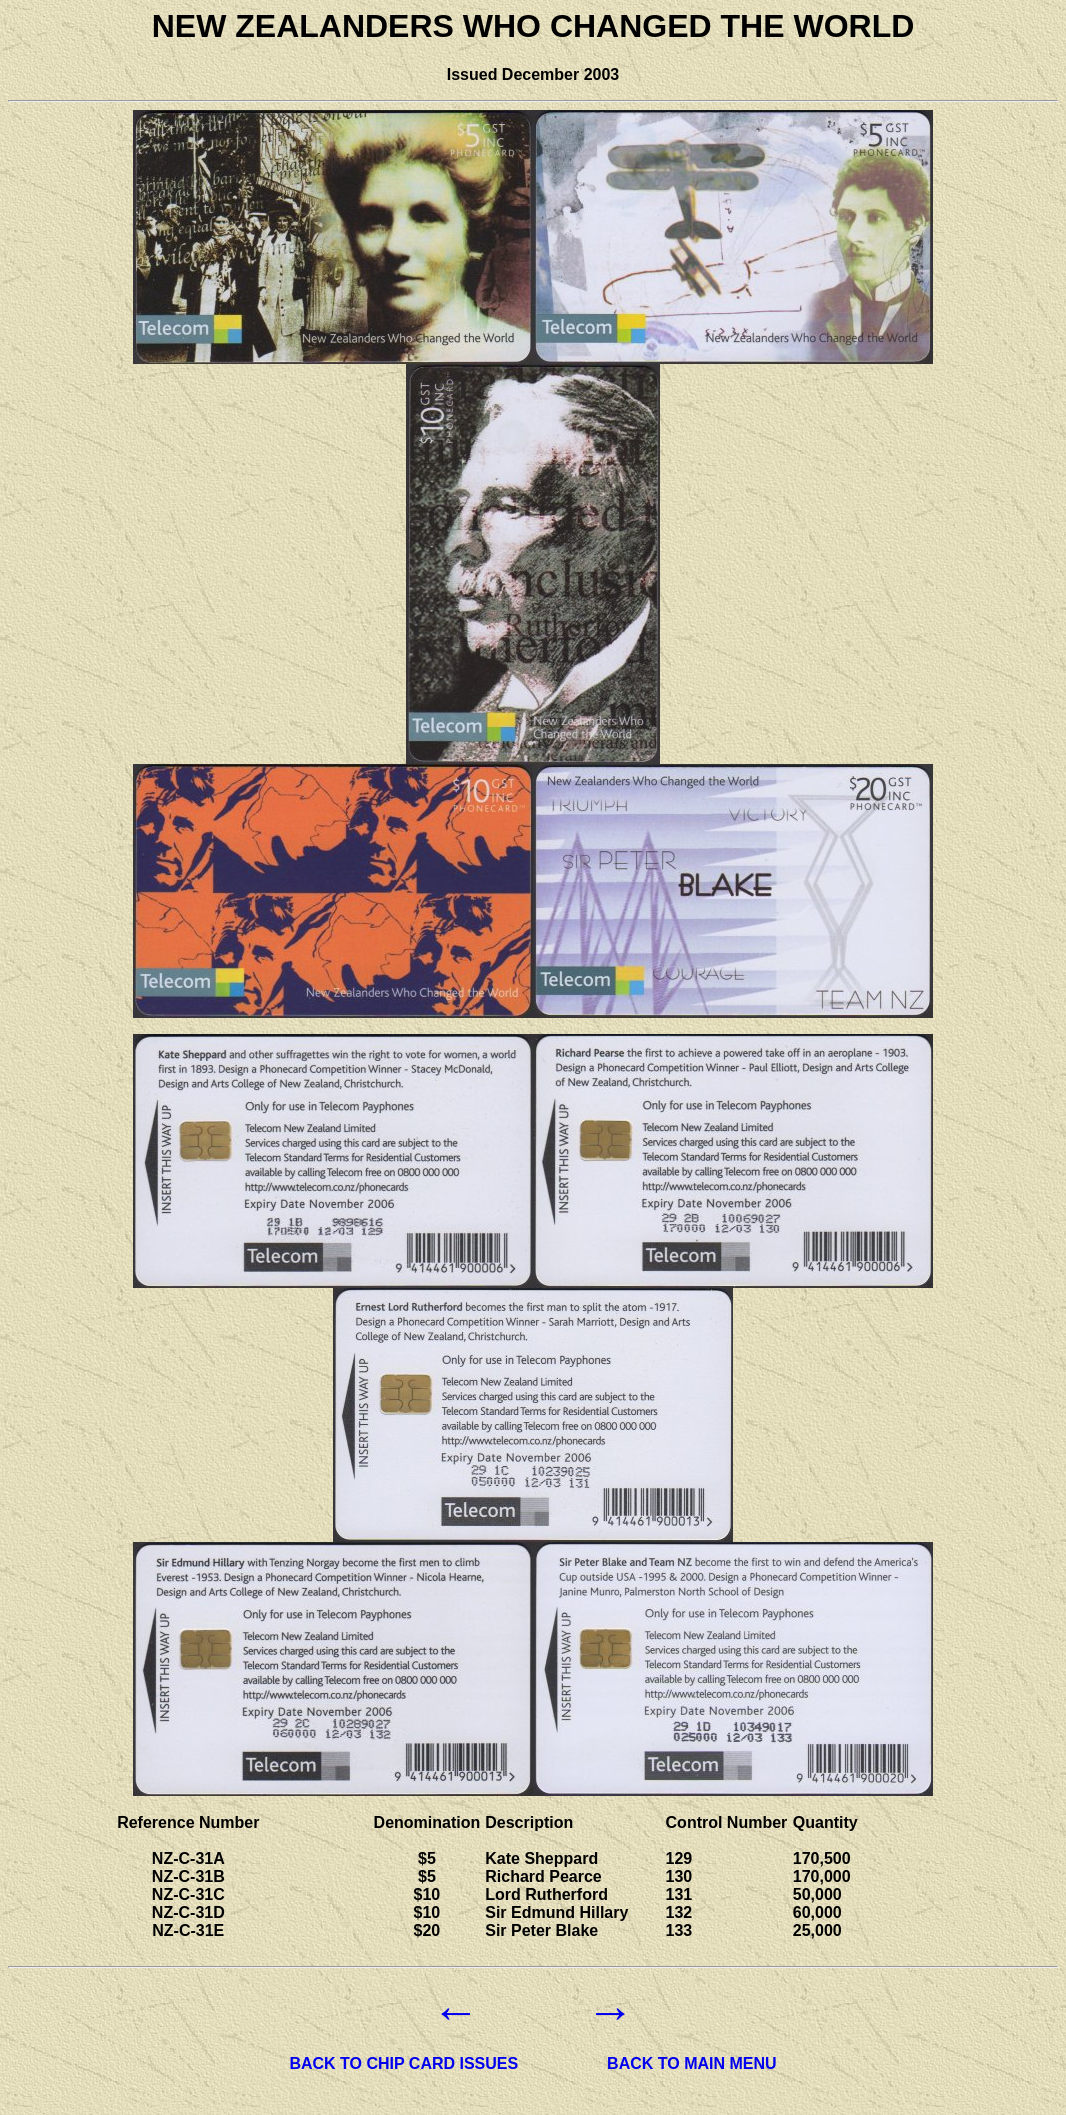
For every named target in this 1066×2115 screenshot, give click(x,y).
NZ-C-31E (188, 1930)
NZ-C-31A (188, 1858)
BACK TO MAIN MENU (691, 2063)
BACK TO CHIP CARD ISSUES (403, 2063)
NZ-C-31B (188, 1876)
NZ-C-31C (188, 1894)
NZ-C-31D (188, 1912)
